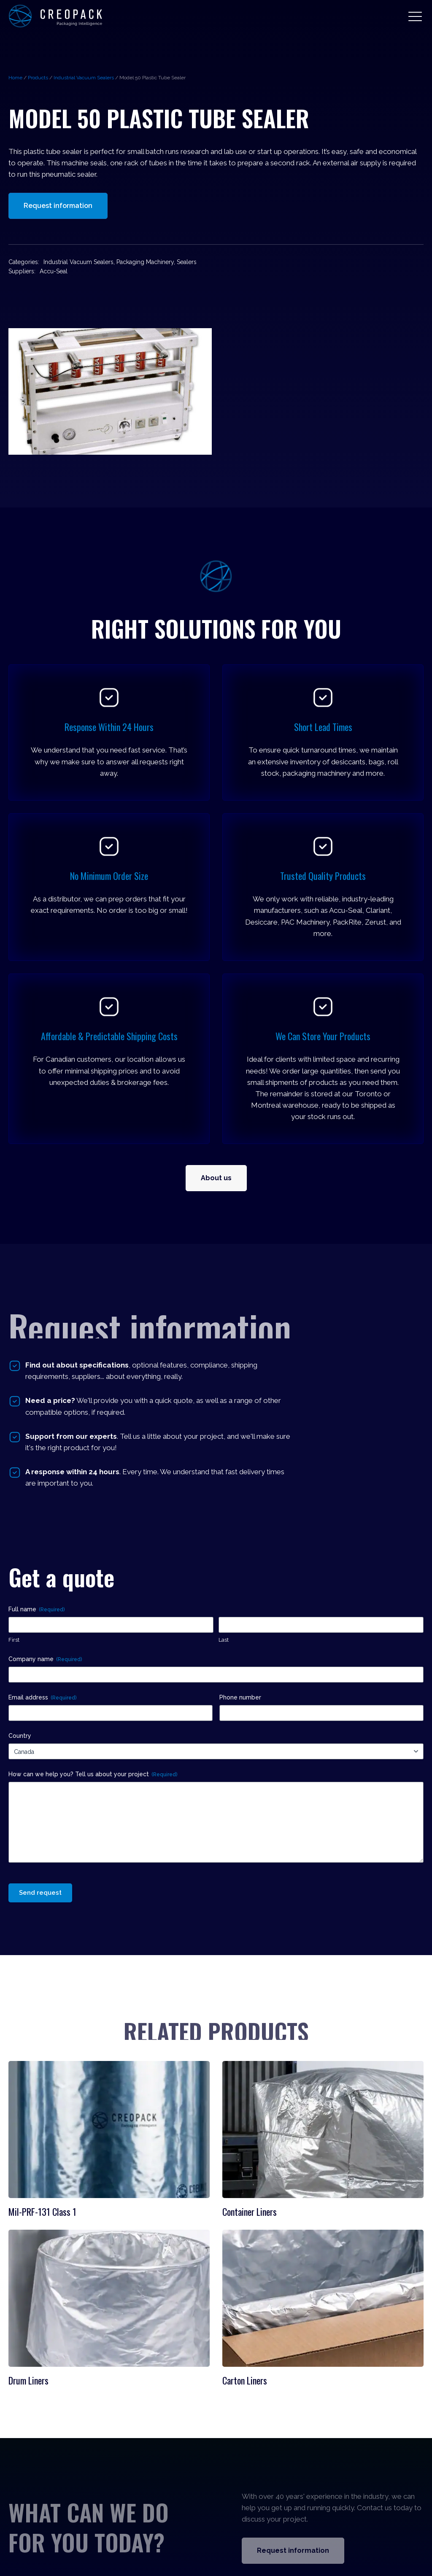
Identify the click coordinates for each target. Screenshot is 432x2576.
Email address (42, 1698)
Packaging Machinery (145, 262)
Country (19, 1735)
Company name (45, 1659)
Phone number (240, 1697)
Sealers (187, 262)
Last (224, 1640)
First (13, 1640)
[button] (415, 16)
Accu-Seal (54, 271)
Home (15, 78)
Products (38, 78)
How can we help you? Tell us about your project (92, 1774)
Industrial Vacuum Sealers (84, 78)
